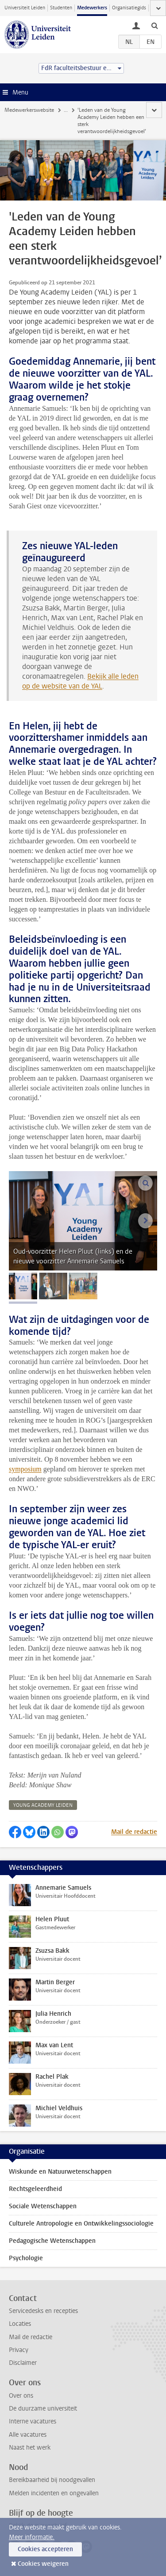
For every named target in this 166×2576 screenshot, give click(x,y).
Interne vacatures (32, 2421)
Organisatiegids (129, 7)
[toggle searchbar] (154, 25)
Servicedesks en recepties (43, 2311)
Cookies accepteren (45, 2549)
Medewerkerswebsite (29, 110)
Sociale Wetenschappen (43, 2206)
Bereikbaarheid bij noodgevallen (52, 2480)
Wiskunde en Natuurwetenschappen (60, 2171)
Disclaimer (23, 2363)
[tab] (23, 1286)
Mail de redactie (134, 1832)
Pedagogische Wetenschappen (52, 2241)
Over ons (21, 2395)
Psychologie (26, 2258)
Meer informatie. (31, 2537)
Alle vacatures (27, 2434)
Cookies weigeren (43, 2564)
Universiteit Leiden (24, 7)
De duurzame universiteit (43, 2408)
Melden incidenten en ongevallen (54, 2493)
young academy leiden (43, 1805)
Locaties (20, 2324)
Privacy (18, 2350)
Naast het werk (29, 2447)
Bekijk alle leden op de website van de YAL (80, 681)
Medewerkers (92, 7)
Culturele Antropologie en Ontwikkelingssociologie (81, 2223)
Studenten (61, 7)
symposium (25, 1469)
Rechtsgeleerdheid (35, 2189)
